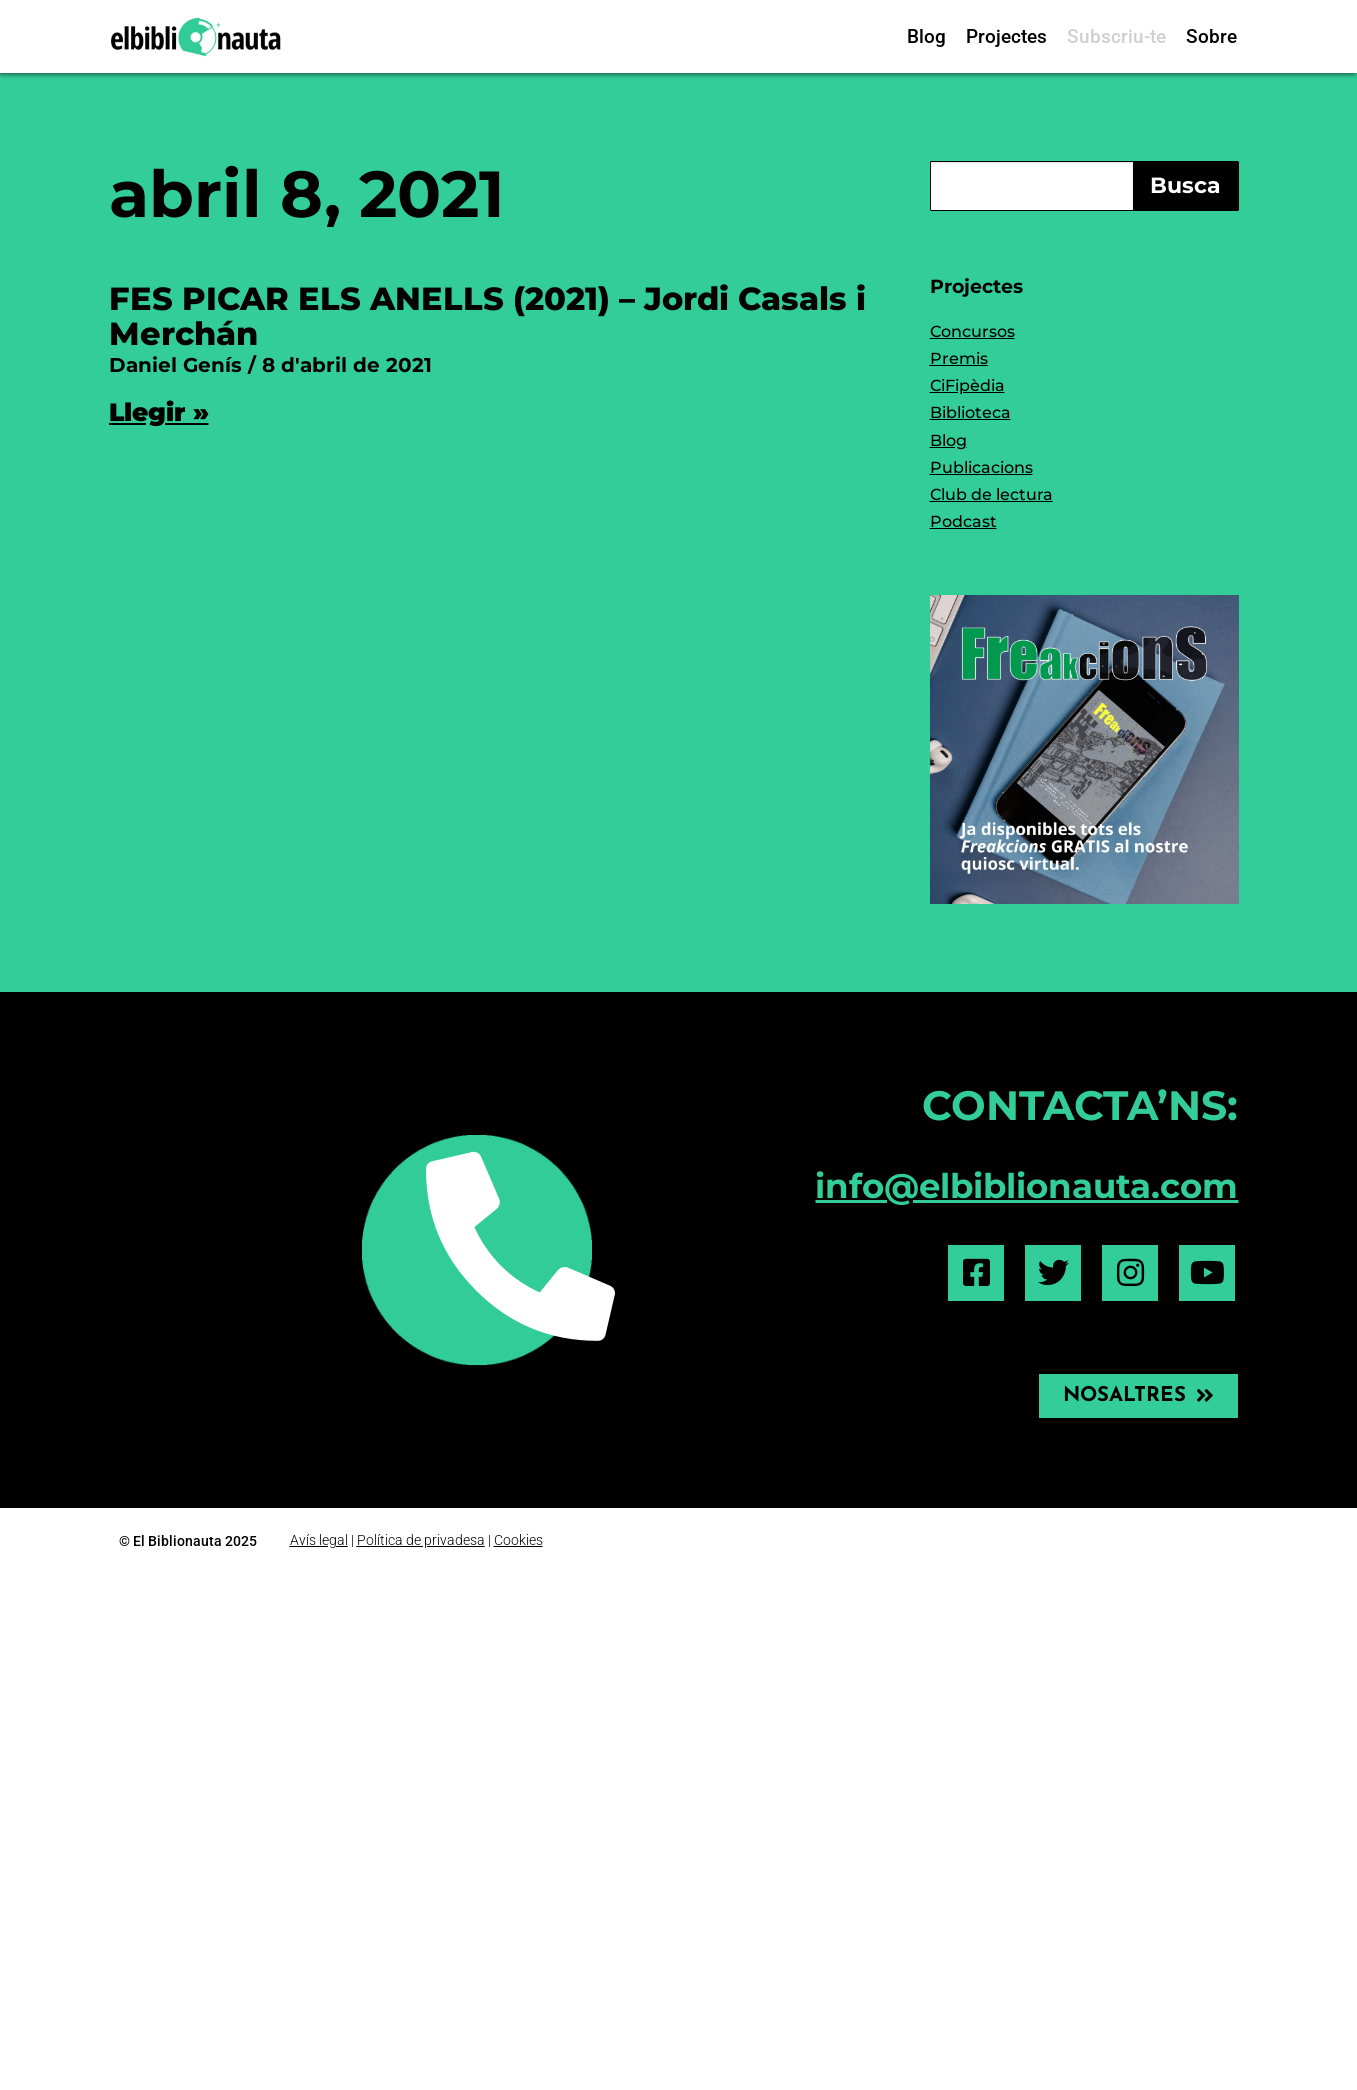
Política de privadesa (421, 1540)
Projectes (1006, 36)
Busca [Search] (1185, 185)
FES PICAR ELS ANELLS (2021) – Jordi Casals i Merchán (487, 316)
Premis (959, 358)
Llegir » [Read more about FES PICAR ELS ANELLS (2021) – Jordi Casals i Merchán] (159, 412)
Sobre (1211, 36)
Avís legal (319, 1540)
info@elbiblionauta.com (1026, 1186)
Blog (926, 36)
